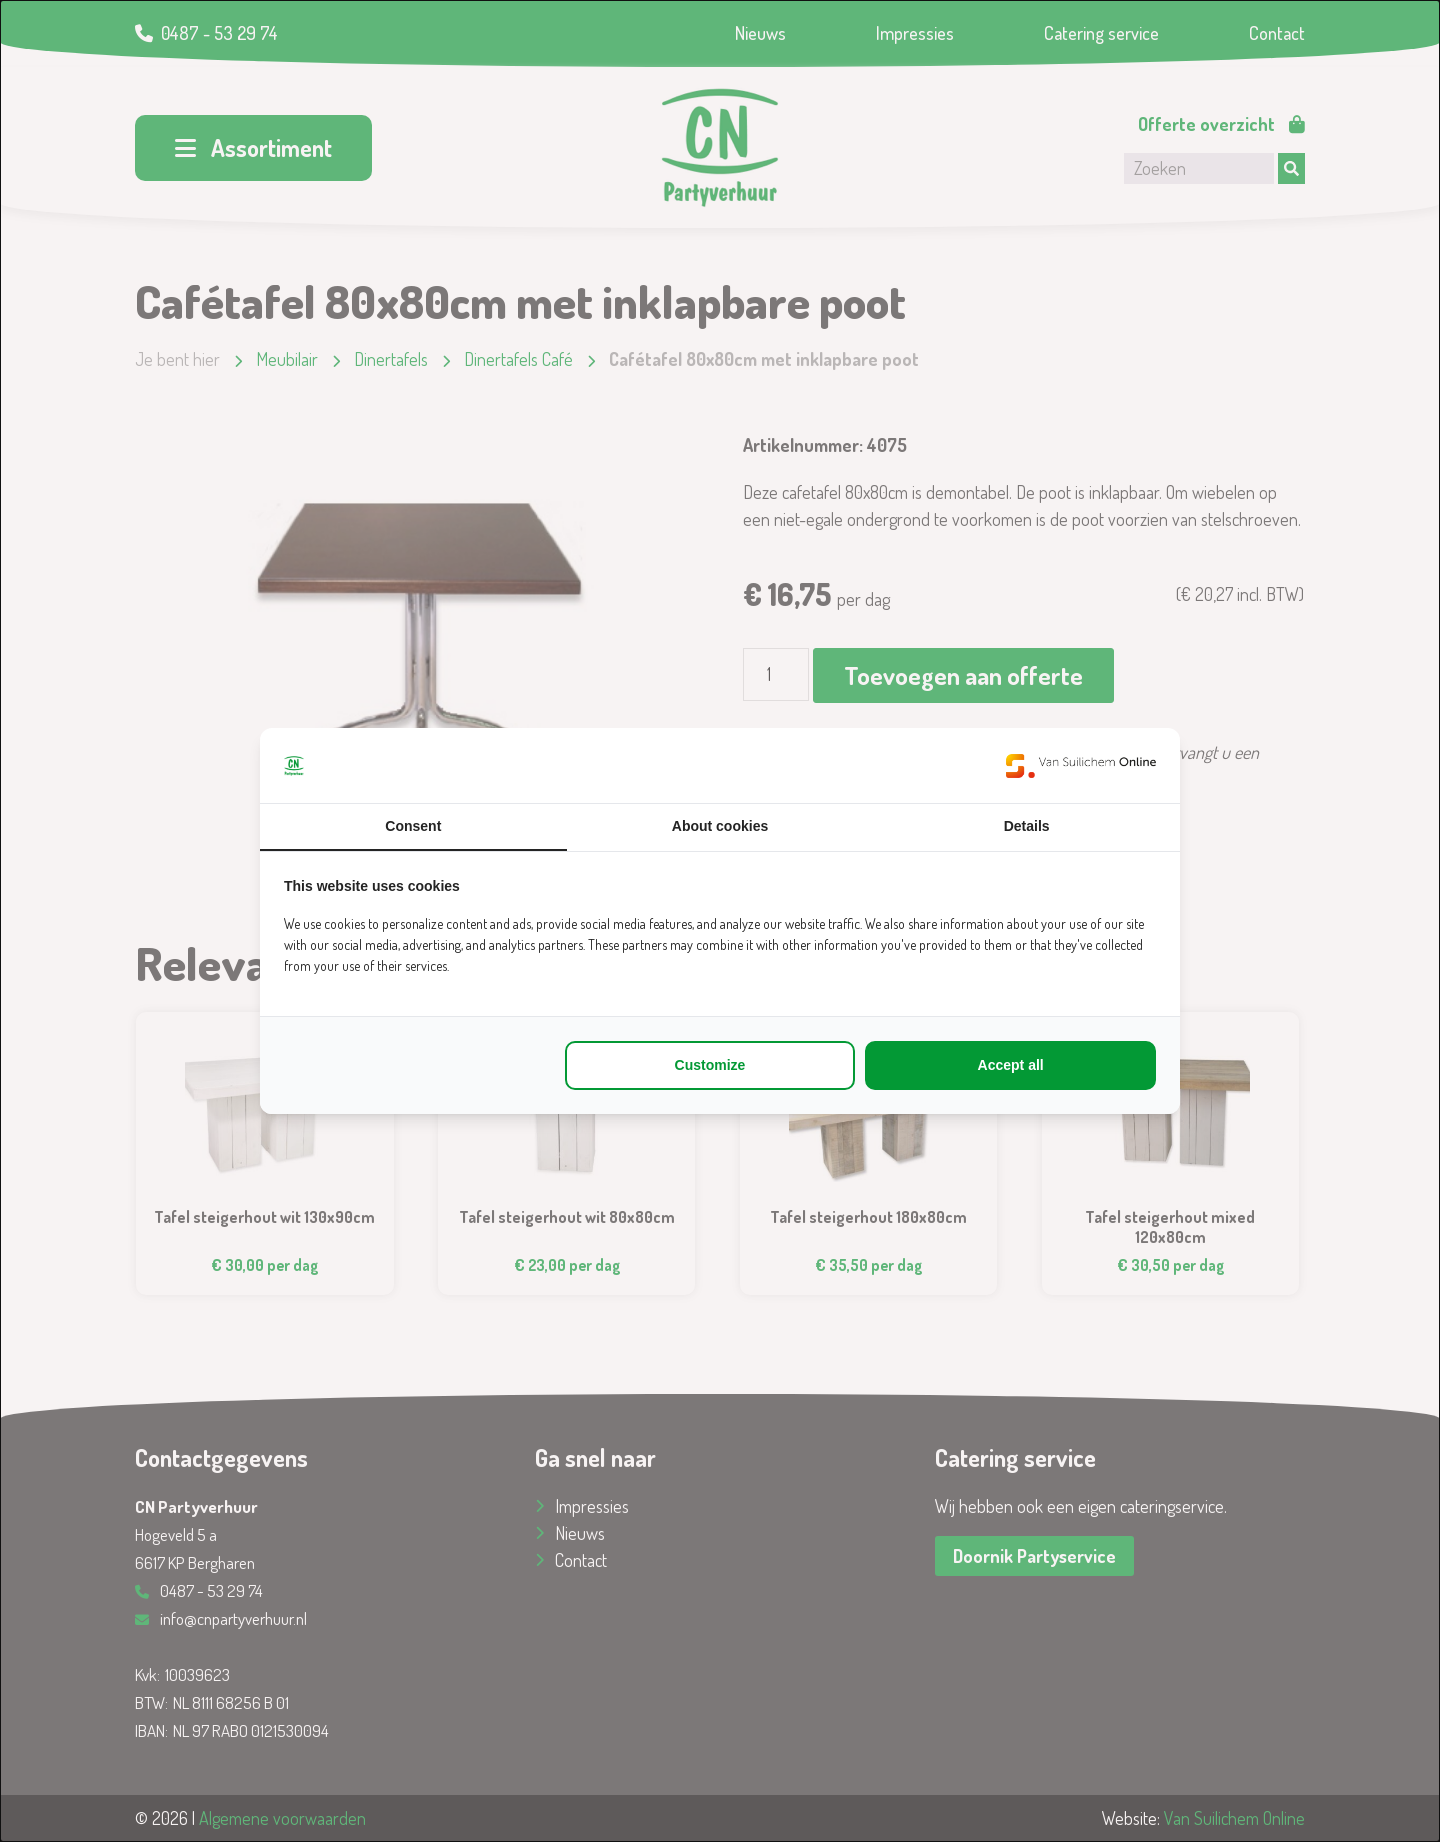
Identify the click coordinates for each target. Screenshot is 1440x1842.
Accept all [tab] (1011, 1065)
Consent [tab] (413, 826)
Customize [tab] (710, 1065)
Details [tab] (1027, 826)
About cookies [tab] (720, 826)
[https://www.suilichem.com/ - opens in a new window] (1081, 765)
